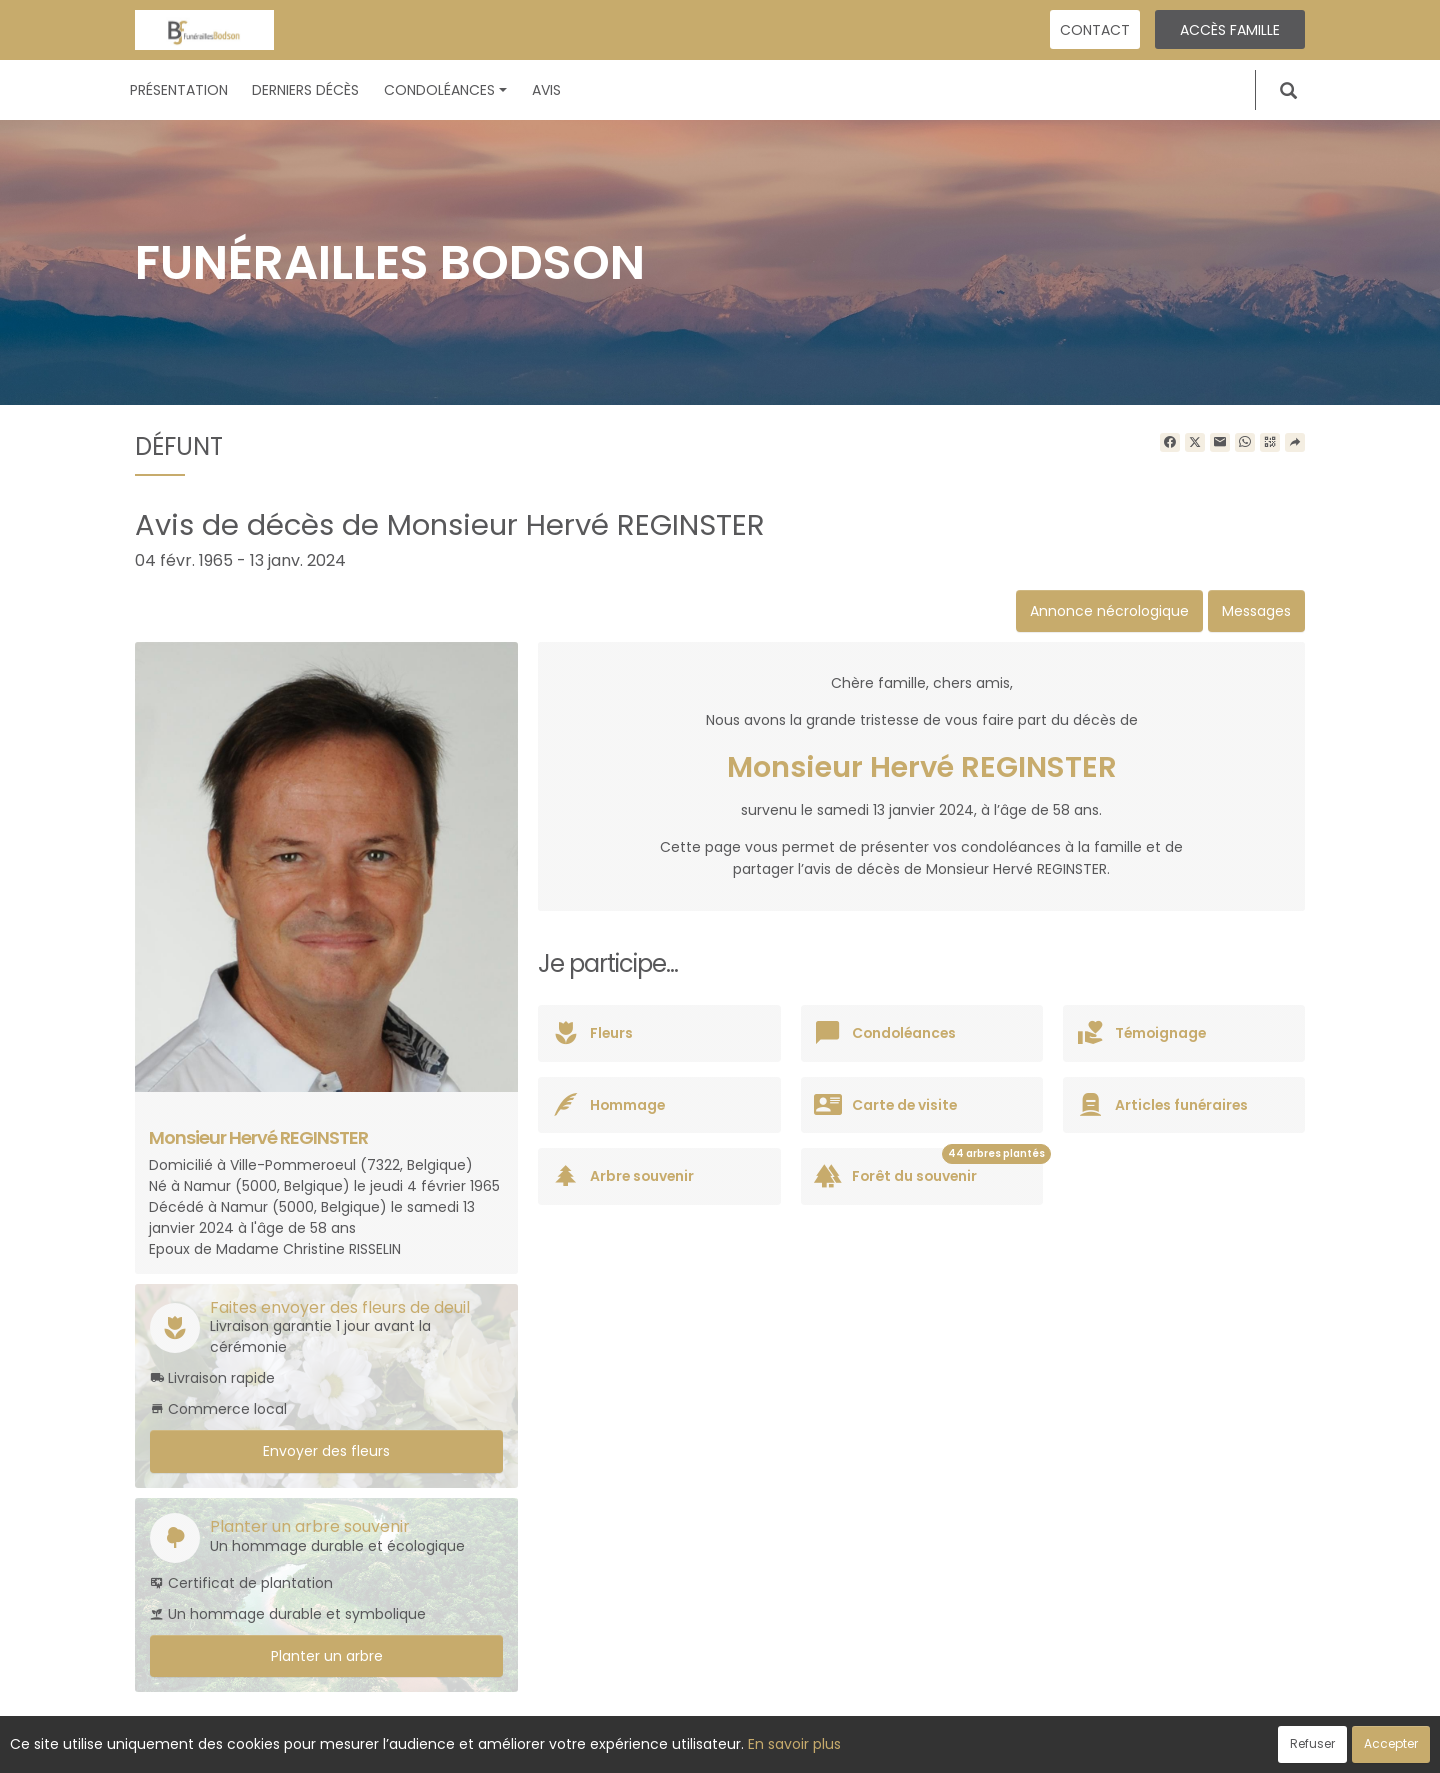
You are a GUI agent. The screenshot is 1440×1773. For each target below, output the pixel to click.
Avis (546, 90)
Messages (1256, 611)
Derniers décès (305, 90)
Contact (1095, 30)
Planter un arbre (327, 1656)
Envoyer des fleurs (326, 1451)
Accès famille (1230, 30)
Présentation (179, 90)
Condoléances (445, 90)
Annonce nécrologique (1109, 611)
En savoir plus (794, 1744)
